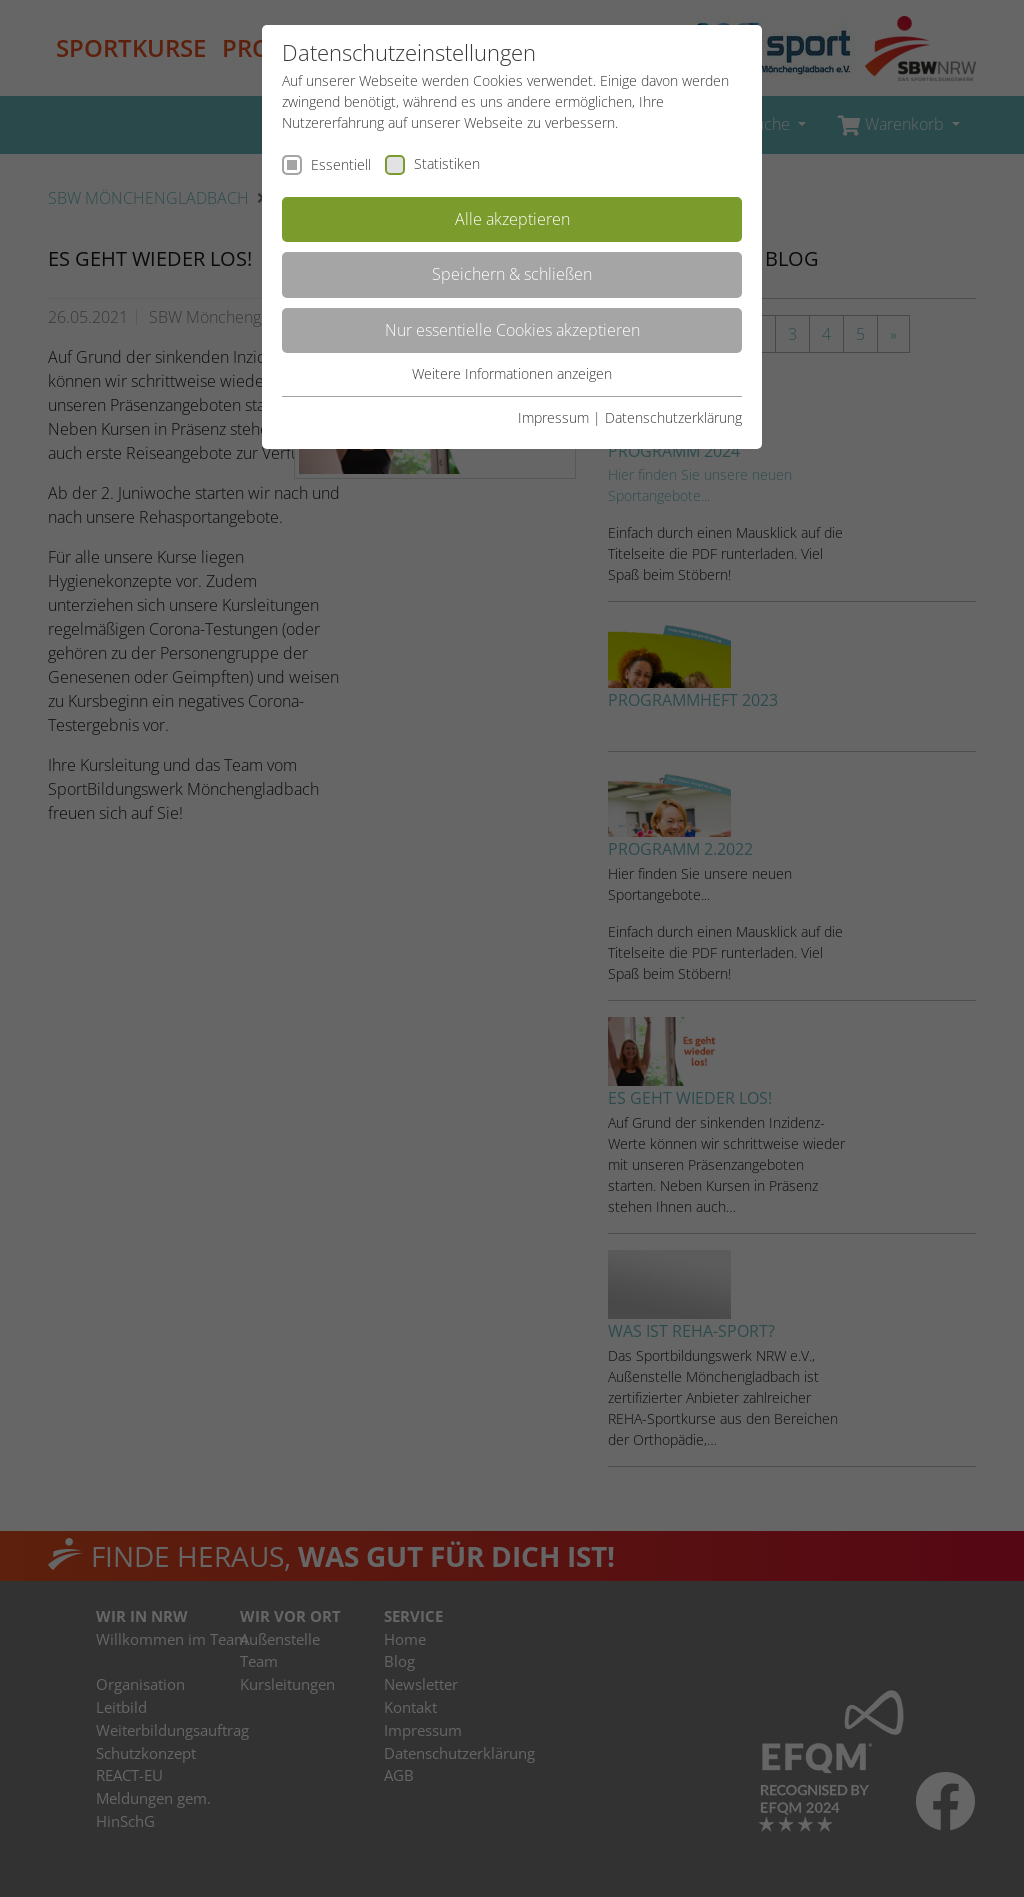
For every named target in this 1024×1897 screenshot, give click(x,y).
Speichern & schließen (512, 274)
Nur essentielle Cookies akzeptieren (512, 330)
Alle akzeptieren (512, 219)
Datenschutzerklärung (673, 417)
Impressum (553, 417)
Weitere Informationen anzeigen (512, 373)
